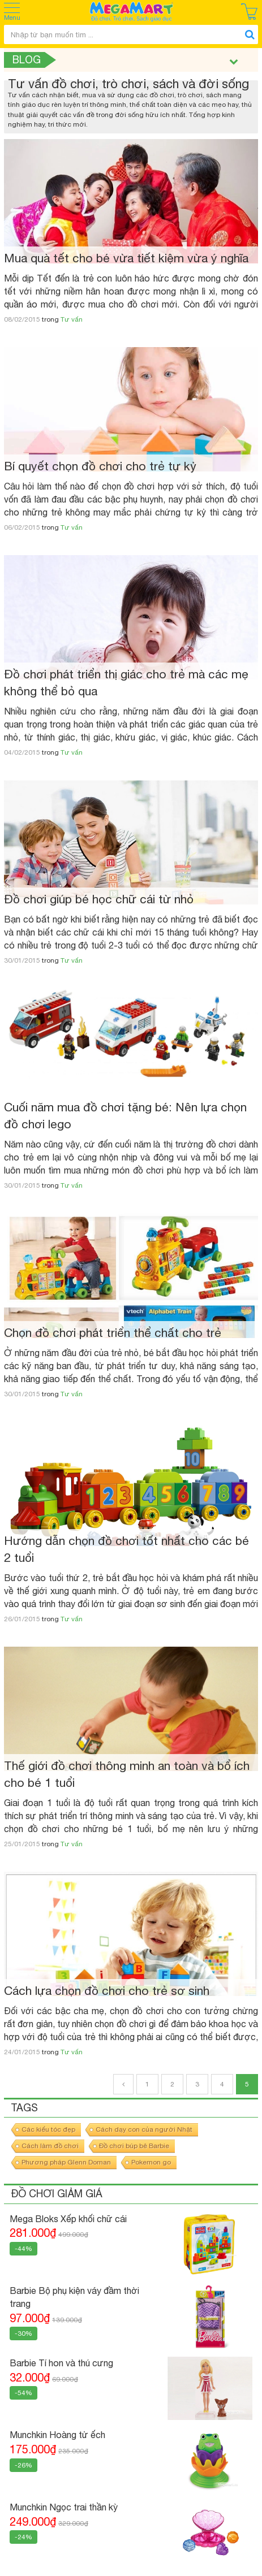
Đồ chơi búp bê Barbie (134, 2146)
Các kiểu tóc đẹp (48, 2129)
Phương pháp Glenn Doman (66, 2162)
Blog (26, 60)
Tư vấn (72, 319)
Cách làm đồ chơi (50, 2146)
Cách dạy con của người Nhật (144, 2129)
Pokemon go (151, 2162)
